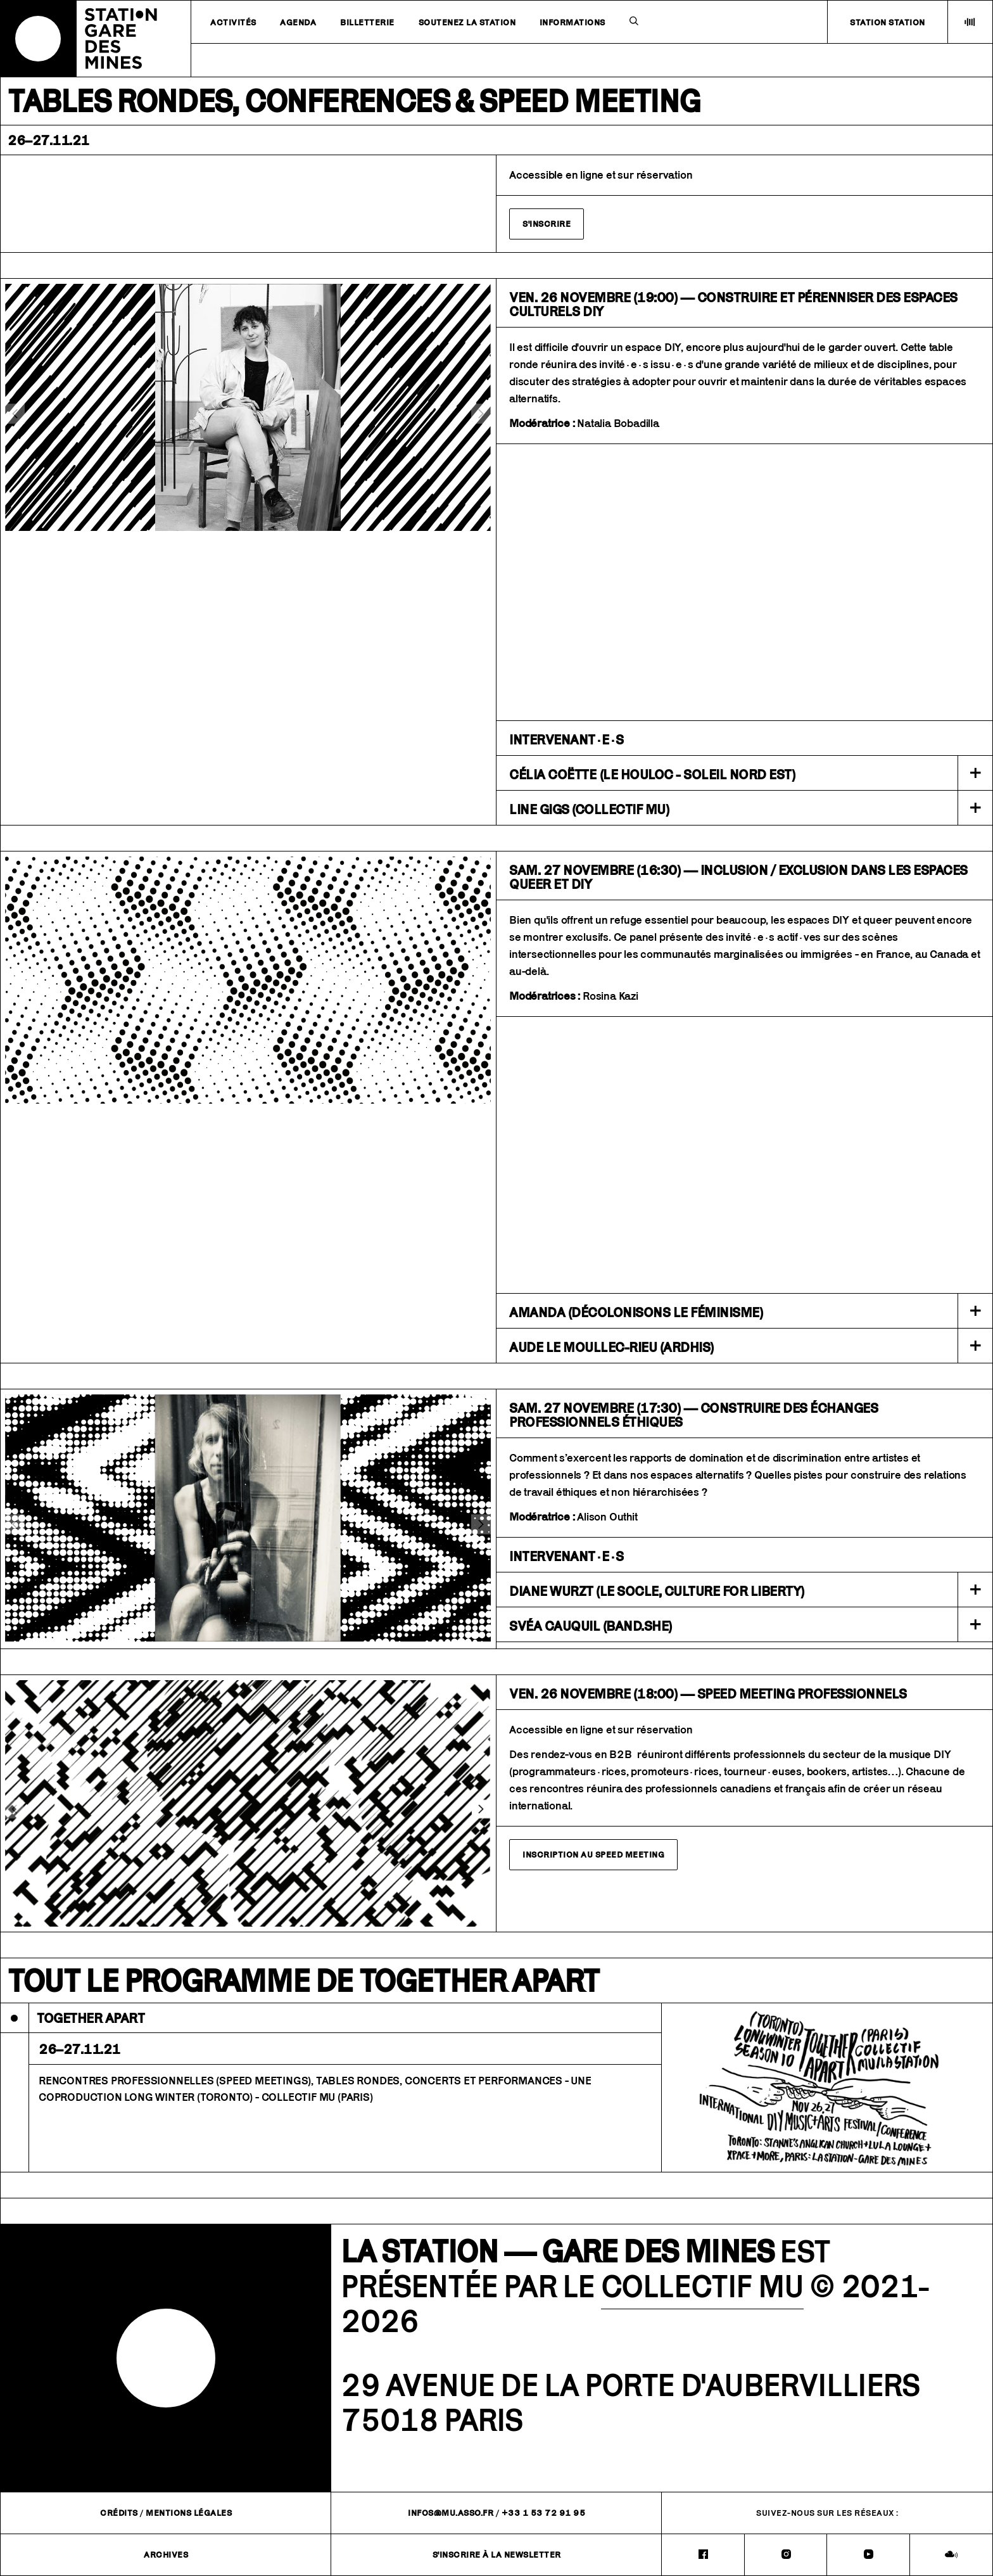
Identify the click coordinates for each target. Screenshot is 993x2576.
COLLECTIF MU (702, 2286)
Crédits (119, 2513)
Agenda (298, 22)
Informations (572, 22)
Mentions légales (189, 2513)
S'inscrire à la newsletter (497, 2554)
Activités (233, 22)
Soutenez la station (467, 22)
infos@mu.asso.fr (450, 2513)
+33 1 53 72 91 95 (544, 2513)
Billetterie (367, 22)
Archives (166, 2554)
